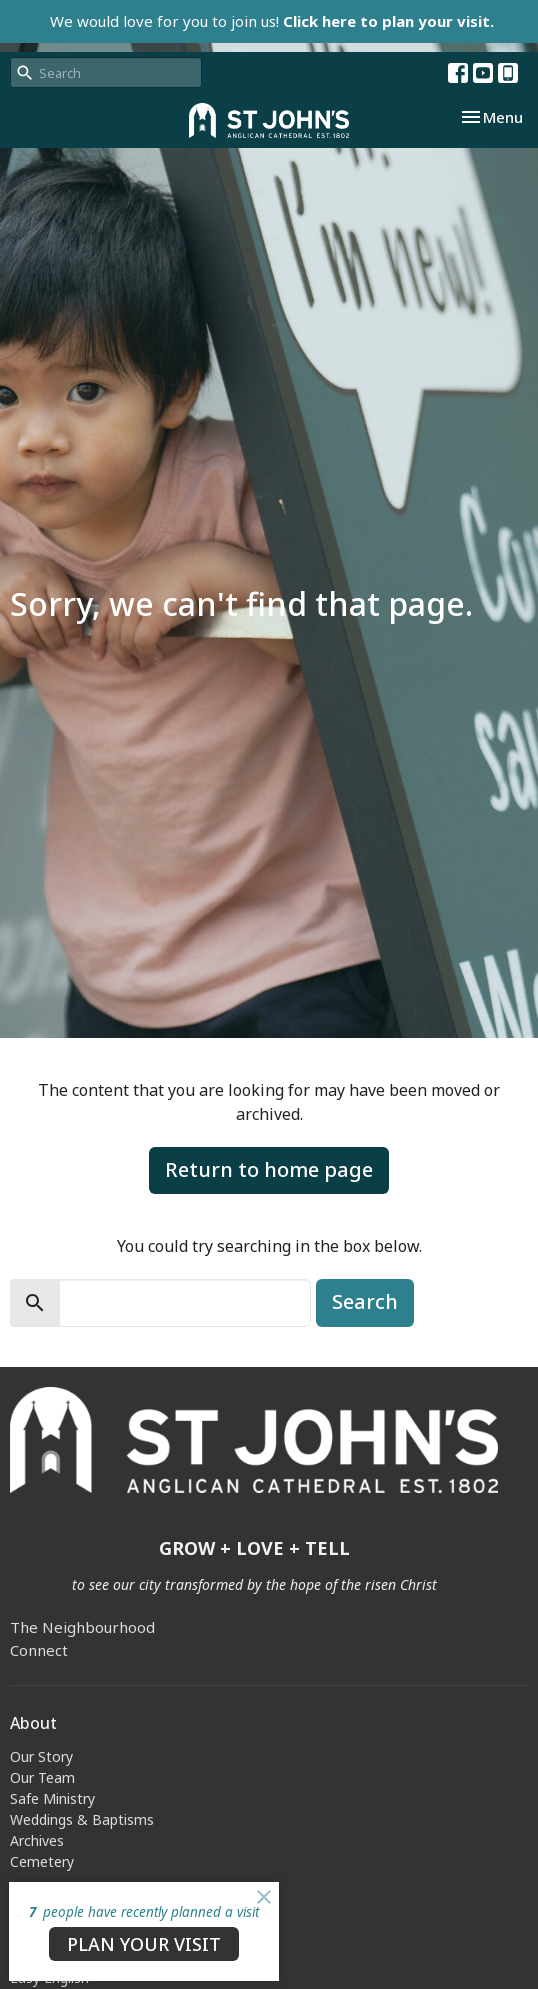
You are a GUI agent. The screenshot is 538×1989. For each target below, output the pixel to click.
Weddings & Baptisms (82, 1819)
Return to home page (269, 1169)
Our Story (41, 1756)
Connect (39, 1650)
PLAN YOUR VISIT (144, 1944)
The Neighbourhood (82, 1627)
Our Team (42, 1777)
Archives (37, 1840)
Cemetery (42, 1861)
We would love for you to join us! (272, 21)
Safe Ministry (52, 1798)
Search (365, 1301)
